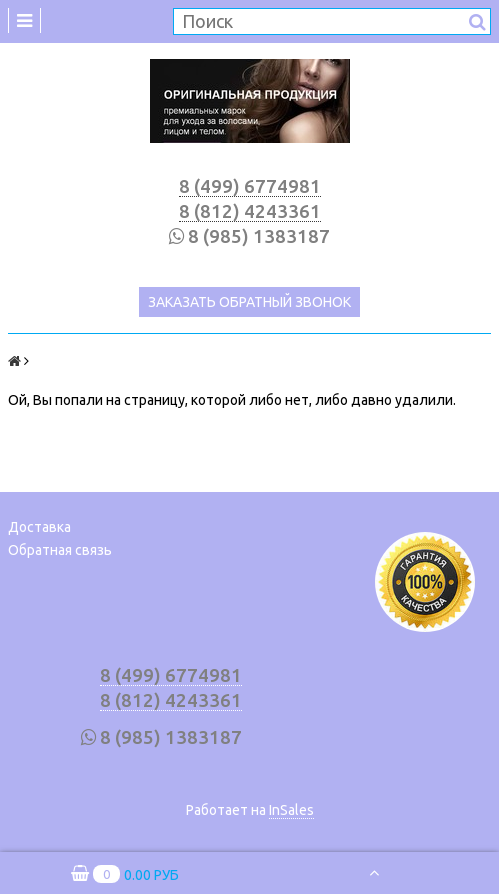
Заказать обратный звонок (249, 302)
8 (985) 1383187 (259, 236)
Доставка (39, 527)
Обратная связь (60, 550)
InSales (291, 810)
